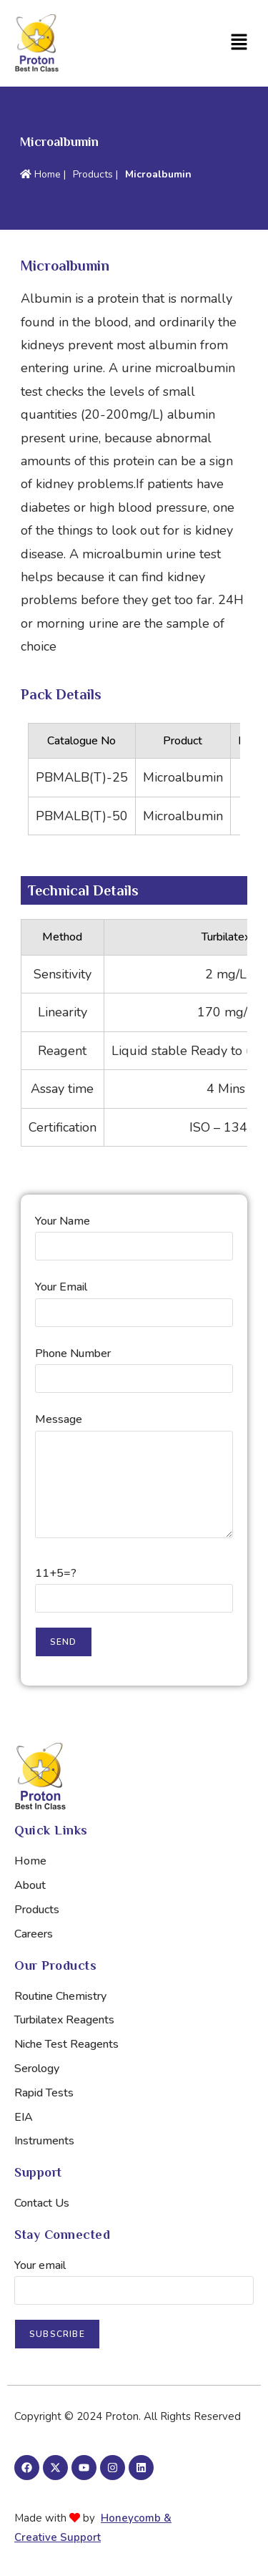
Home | (43, 174)
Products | (95, 174)
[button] (198, 43)
